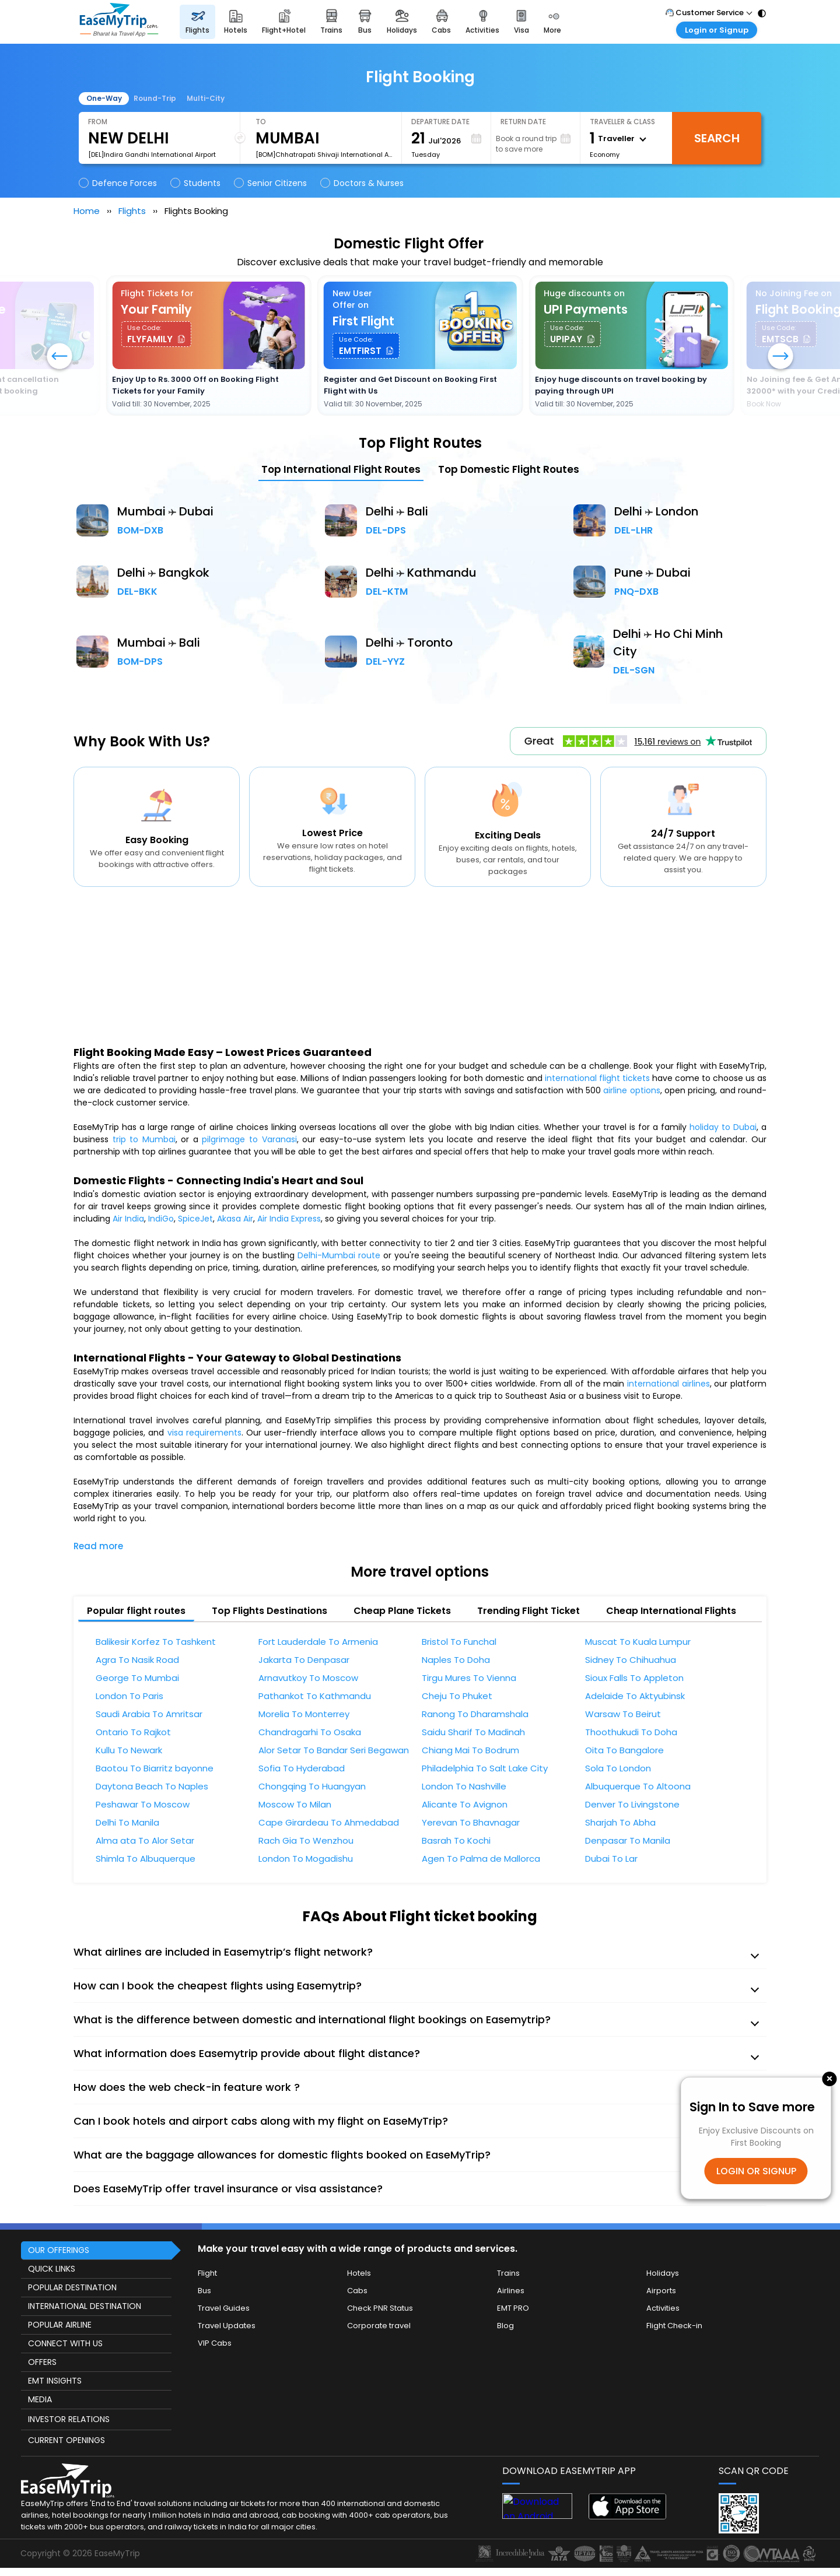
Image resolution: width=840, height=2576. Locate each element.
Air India (128, 1218)
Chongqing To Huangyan (312, 1786)
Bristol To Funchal (459, 1642)
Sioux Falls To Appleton (634, 1678)
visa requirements (204, 1432)
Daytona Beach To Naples (152, 1786)
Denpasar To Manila (627, 1841)
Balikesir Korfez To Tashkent (156, 1642)
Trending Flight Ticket (528, 1610)
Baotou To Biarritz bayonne (155, 1768)
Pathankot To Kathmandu (314, 1696)
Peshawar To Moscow (143, 1804)
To (261, 122)
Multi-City (206, 98)
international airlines (668, 1383)
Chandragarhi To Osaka (309, 1732)
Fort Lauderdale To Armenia (318, 1642)
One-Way (104, 98)
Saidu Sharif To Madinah (473, 1732)
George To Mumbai (137, 1678)
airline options (631, 1090)
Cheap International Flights (671, 1610)
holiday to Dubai (723, 1127)
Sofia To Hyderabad (301, 1768)
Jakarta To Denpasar (303, 1660)
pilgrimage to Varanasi (249, 1139)
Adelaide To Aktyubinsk (635, 1696)
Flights (132, 211)
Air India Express (289, 1218)
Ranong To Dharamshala (475, 1714)
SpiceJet (195, 1218)
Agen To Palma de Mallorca (481, 1859)
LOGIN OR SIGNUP (756, 2171)
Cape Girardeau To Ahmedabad (328, 1822)
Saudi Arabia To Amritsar (149, 1714)
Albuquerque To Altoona (638, 1786)
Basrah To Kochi (456, 1841)
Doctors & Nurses (362, 183)
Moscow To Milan (294, 1804)
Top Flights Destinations (269, 1610)
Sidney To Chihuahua (630, 1660)
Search (717, 138)
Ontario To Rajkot (133, 1732)
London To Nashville (464, 1786)
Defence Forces (119, 183)
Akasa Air (235, 1218)
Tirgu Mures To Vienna (469, 1678)
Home (87, 211)
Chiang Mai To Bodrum (470, 1750)
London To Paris (129, 1696)
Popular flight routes (136, 1610)
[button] (780, 357)
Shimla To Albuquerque (145, 1859)
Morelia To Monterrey (303, 1714)
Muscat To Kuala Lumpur (638, 1642)
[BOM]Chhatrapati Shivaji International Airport (324, 154)
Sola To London (618, 1768)
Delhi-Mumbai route (339, 1255)
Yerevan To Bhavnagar (471, 1822)
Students (196, 183)
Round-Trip (155, 98)
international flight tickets (597, 1078)
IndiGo (161, 1218)
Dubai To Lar (611, 1859)
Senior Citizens (271, 183)
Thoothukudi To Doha (631, 1732)
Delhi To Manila (127, 1822)
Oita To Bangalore (624, 1750)
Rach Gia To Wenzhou (306, 1841)
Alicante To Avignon (465, 1804)
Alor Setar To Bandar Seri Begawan (333, 1750)
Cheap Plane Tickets (402, 1610)
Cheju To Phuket (457, 1696)
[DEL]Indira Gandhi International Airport (152, 154)
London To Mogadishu (305, 1859)
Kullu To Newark (129, 1750)
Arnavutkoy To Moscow (308, 1678)
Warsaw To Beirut (623, 1714)
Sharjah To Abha (620, 1822)
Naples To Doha (456, 1660)
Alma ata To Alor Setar (145, 1841)
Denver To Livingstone (632, 1804)
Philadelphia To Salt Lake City (485, 1768)
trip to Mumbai (144, 1139)
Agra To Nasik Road (137, 1660)
